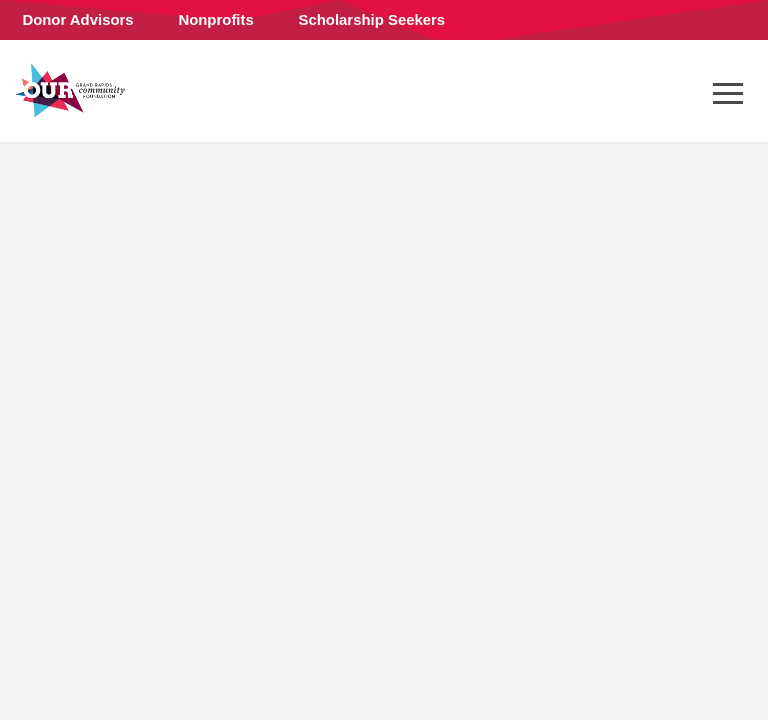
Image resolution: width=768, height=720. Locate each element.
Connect (57, 75)
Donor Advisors (77, 19)
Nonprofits (215, 19)
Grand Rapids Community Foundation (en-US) (70, 90)
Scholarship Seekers (372, 19)
